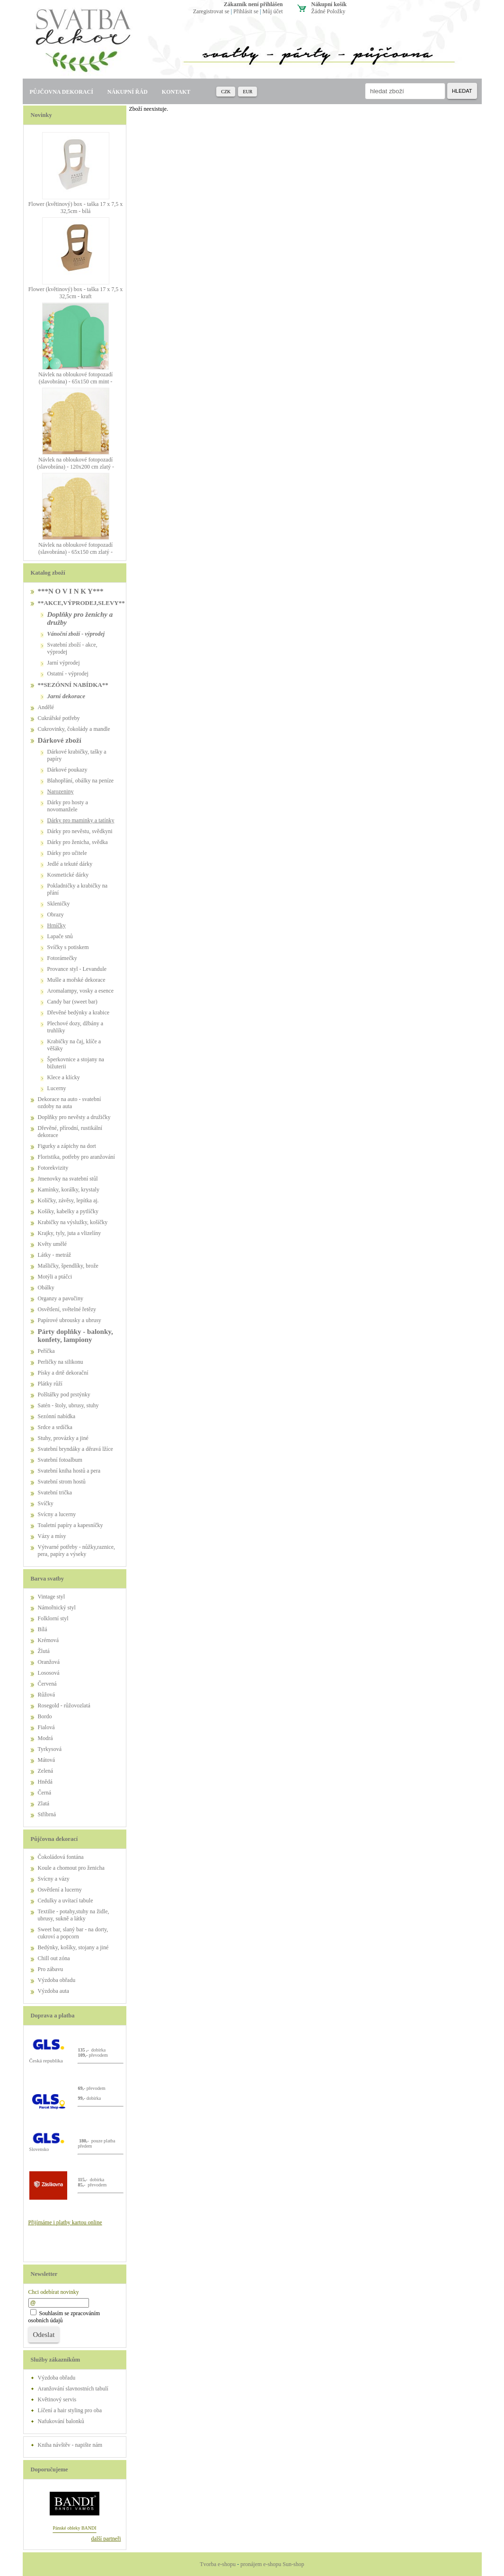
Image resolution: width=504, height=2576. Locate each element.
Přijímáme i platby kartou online (65, 2222)
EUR (247, 91)
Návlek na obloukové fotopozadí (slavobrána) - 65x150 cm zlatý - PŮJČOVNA (75, 552)
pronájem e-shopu (260, 2564)
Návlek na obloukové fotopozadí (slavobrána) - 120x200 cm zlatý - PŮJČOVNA (75, 466)
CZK (225, 91)
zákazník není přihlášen (253, 4)
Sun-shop (293, 2564)
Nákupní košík (329, 4)
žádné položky (328, 11)
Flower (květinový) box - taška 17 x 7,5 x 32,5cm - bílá (75, 207)
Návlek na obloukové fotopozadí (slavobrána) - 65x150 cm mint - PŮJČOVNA (75, 381)
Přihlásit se (245, 11)
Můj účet (273, 11)
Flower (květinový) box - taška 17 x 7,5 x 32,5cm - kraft (75, 293)
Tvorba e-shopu (218, 2564)
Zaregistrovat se (211, 11)
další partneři (106, 2538)
